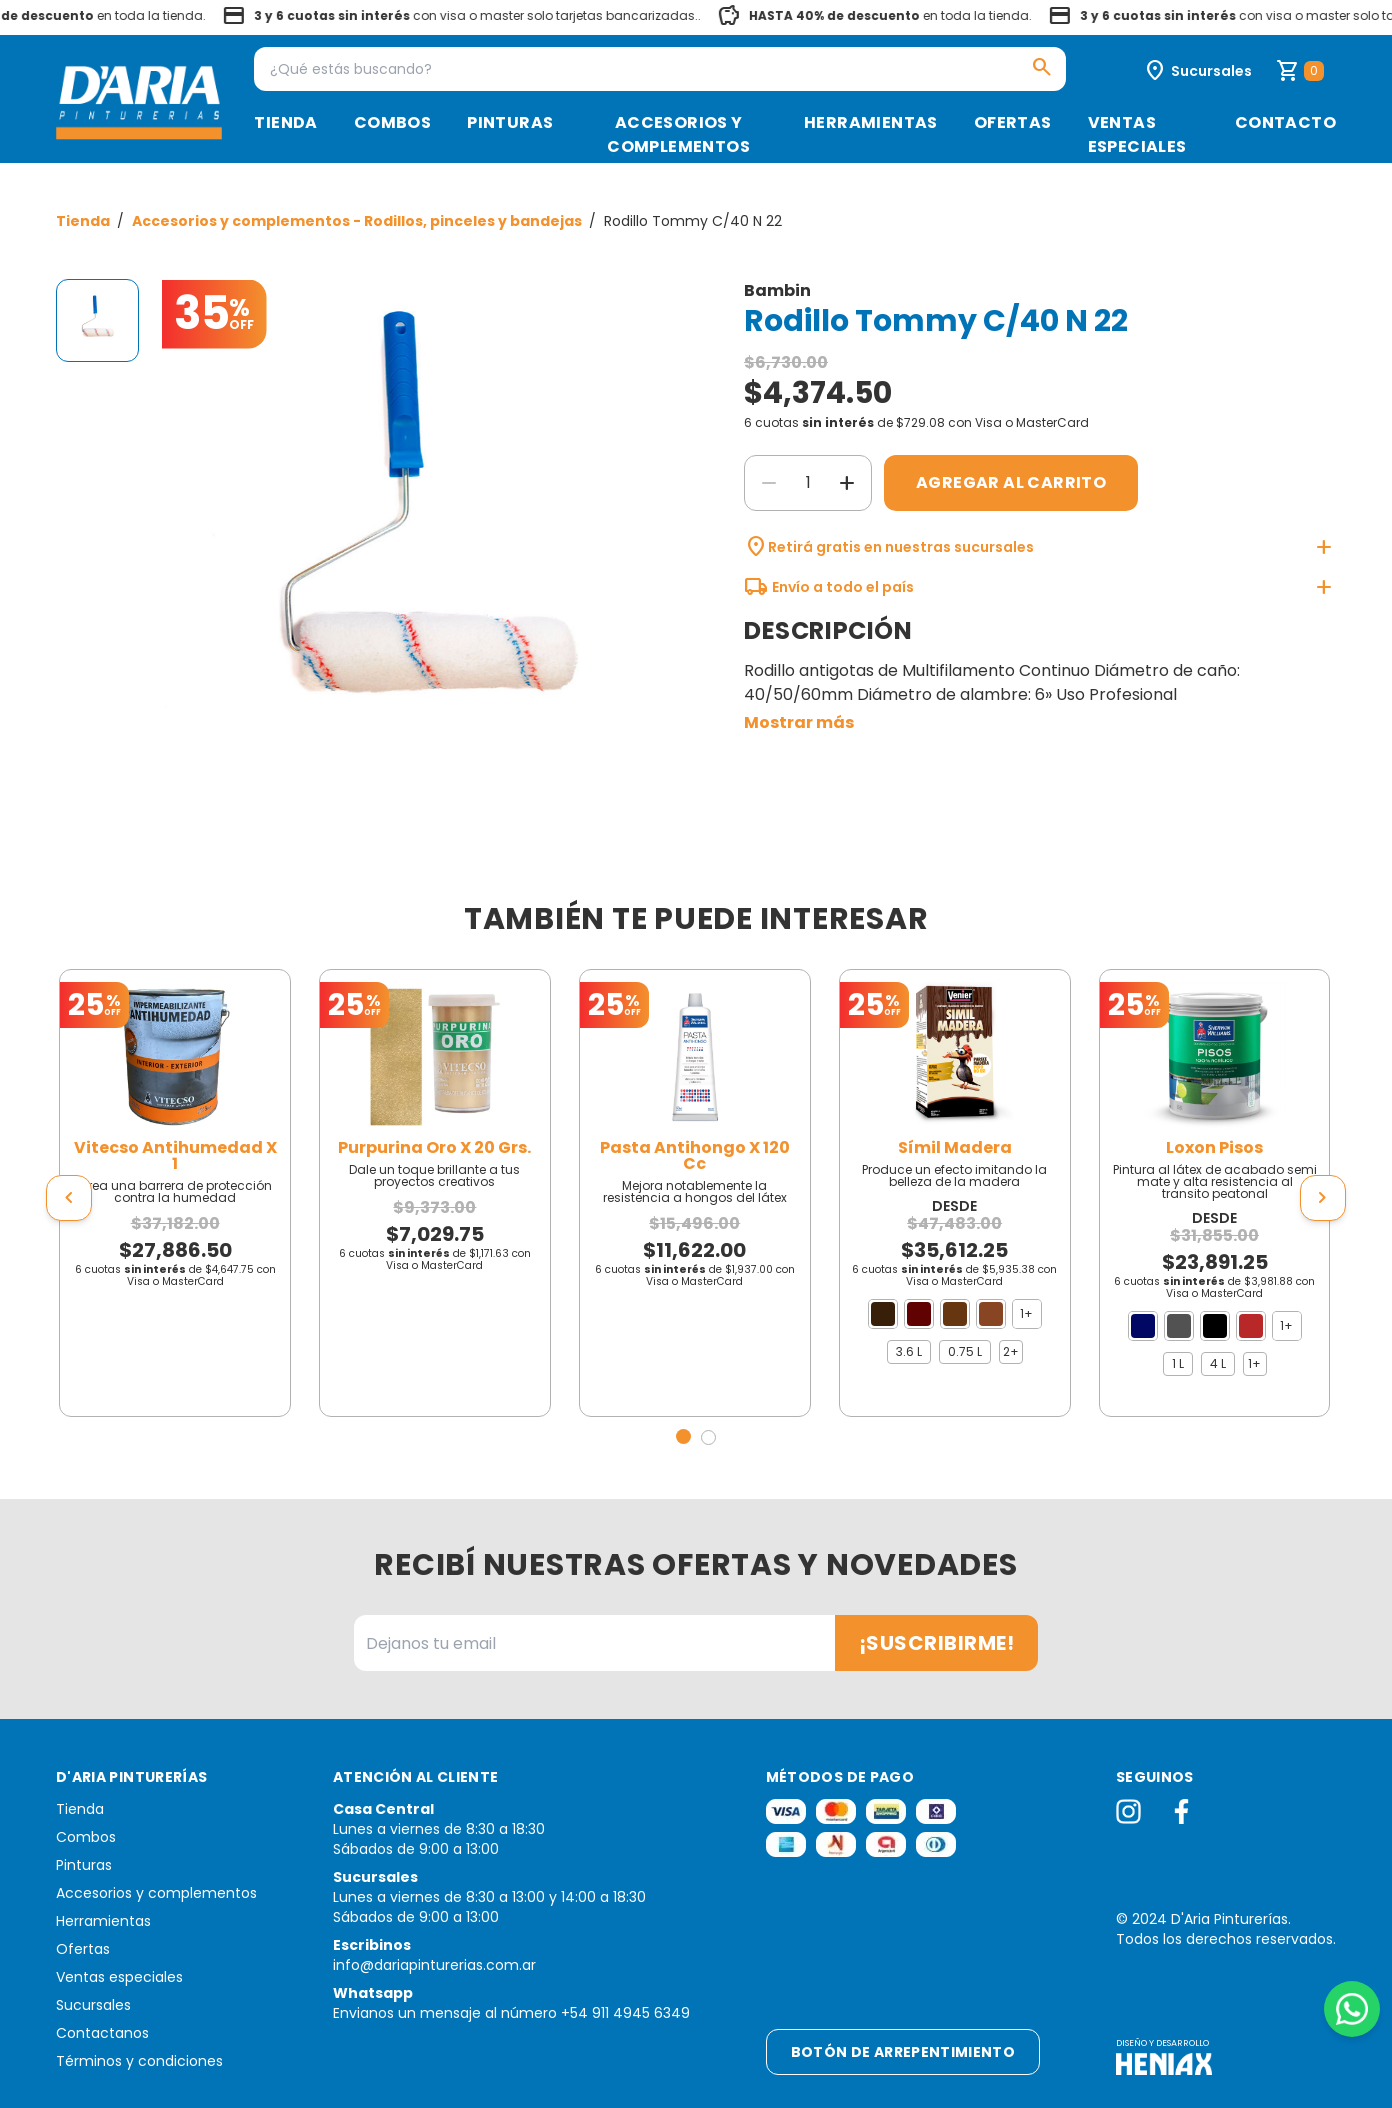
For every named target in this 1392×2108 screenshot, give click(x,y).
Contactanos (102, 2033)
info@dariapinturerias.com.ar (434, 1965)
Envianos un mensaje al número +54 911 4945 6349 (511, 2013)
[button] (683, 1436)
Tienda (285, 122)
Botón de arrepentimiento (903, 2052)
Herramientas (871, 122)
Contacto (1285, 122)
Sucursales (93, 2005)
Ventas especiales (1137, 134)
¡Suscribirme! (937, 1643)
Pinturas (510, 122)
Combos (392, 122)
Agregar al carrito (1011, 482)
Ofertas (1013, 122)
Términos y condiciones (139, 2061)
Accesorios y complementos (678, 134)
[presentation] (69, 1198)
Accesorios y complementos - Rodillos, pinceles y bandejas (358, 221)
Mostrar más (799, 722)
